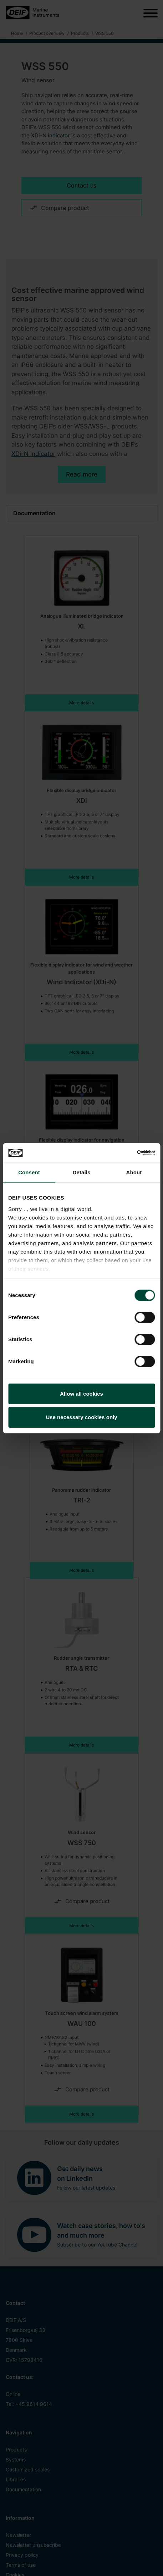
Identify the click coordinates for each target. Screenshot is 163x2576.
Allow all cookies (81, 1394)
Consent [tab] (29, 1172)
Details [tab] (82, 1172)
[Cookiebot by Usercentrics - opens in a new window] (123, 1153)
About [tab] (134, 1172)
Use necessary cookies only (81, 1417)
